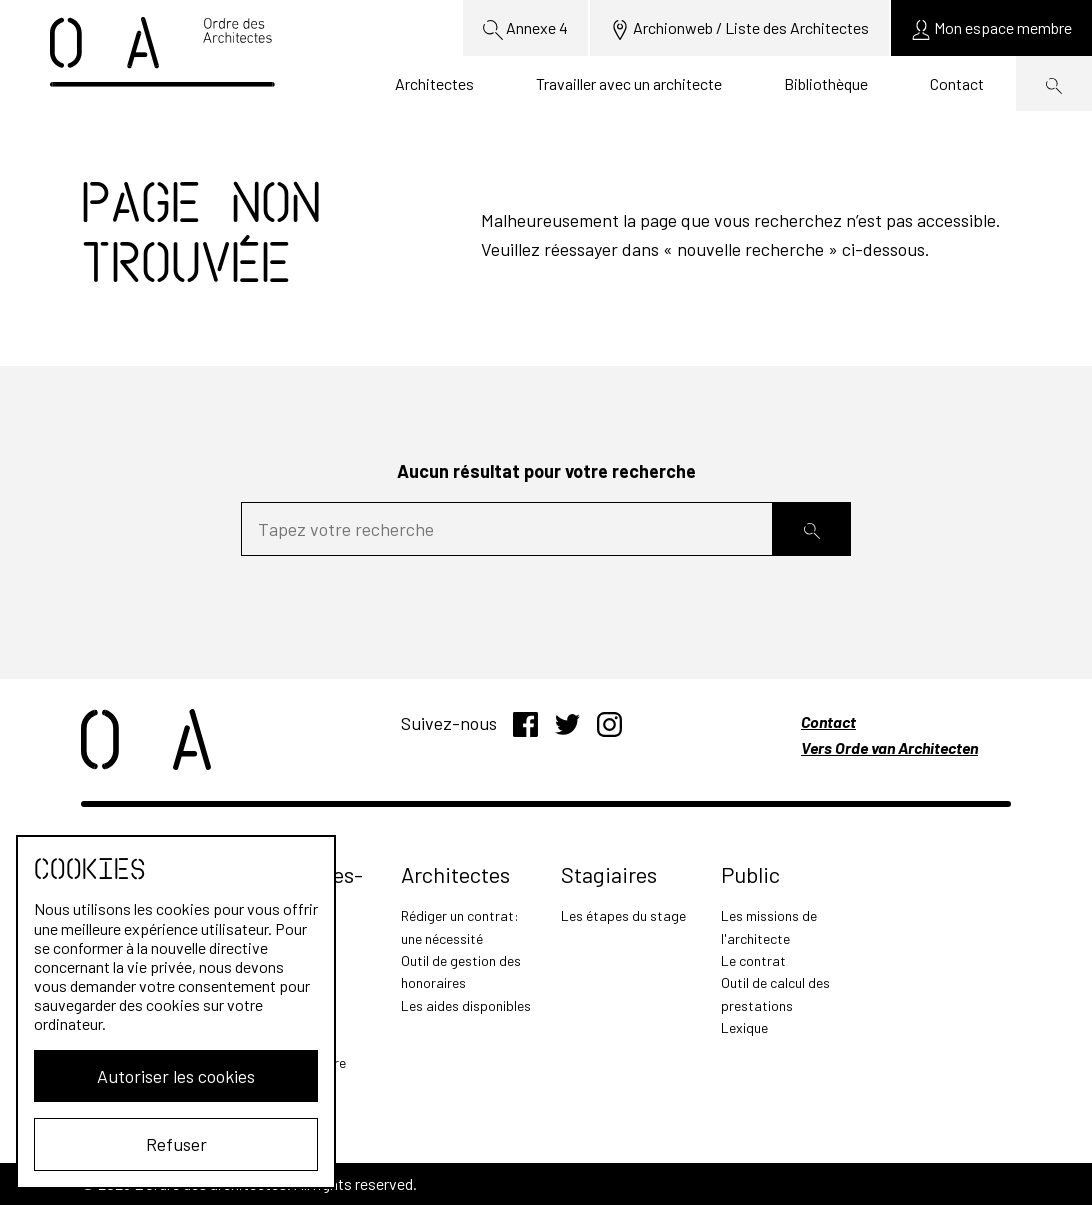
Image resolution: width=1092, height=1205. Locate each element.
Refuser (176, 1144)
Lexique (744, 1027)
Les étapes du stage (623, 915)
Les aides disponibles (466, 1005)
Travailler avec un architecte (629, 83)
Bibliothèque (826, 83)
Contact (957, 83)
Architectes (434, 83)
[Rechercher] (812, 529)
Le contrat (753, 960)
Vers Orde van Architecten (889, 747)
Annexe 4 (525, 29)
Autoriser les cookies (176, 1076)
